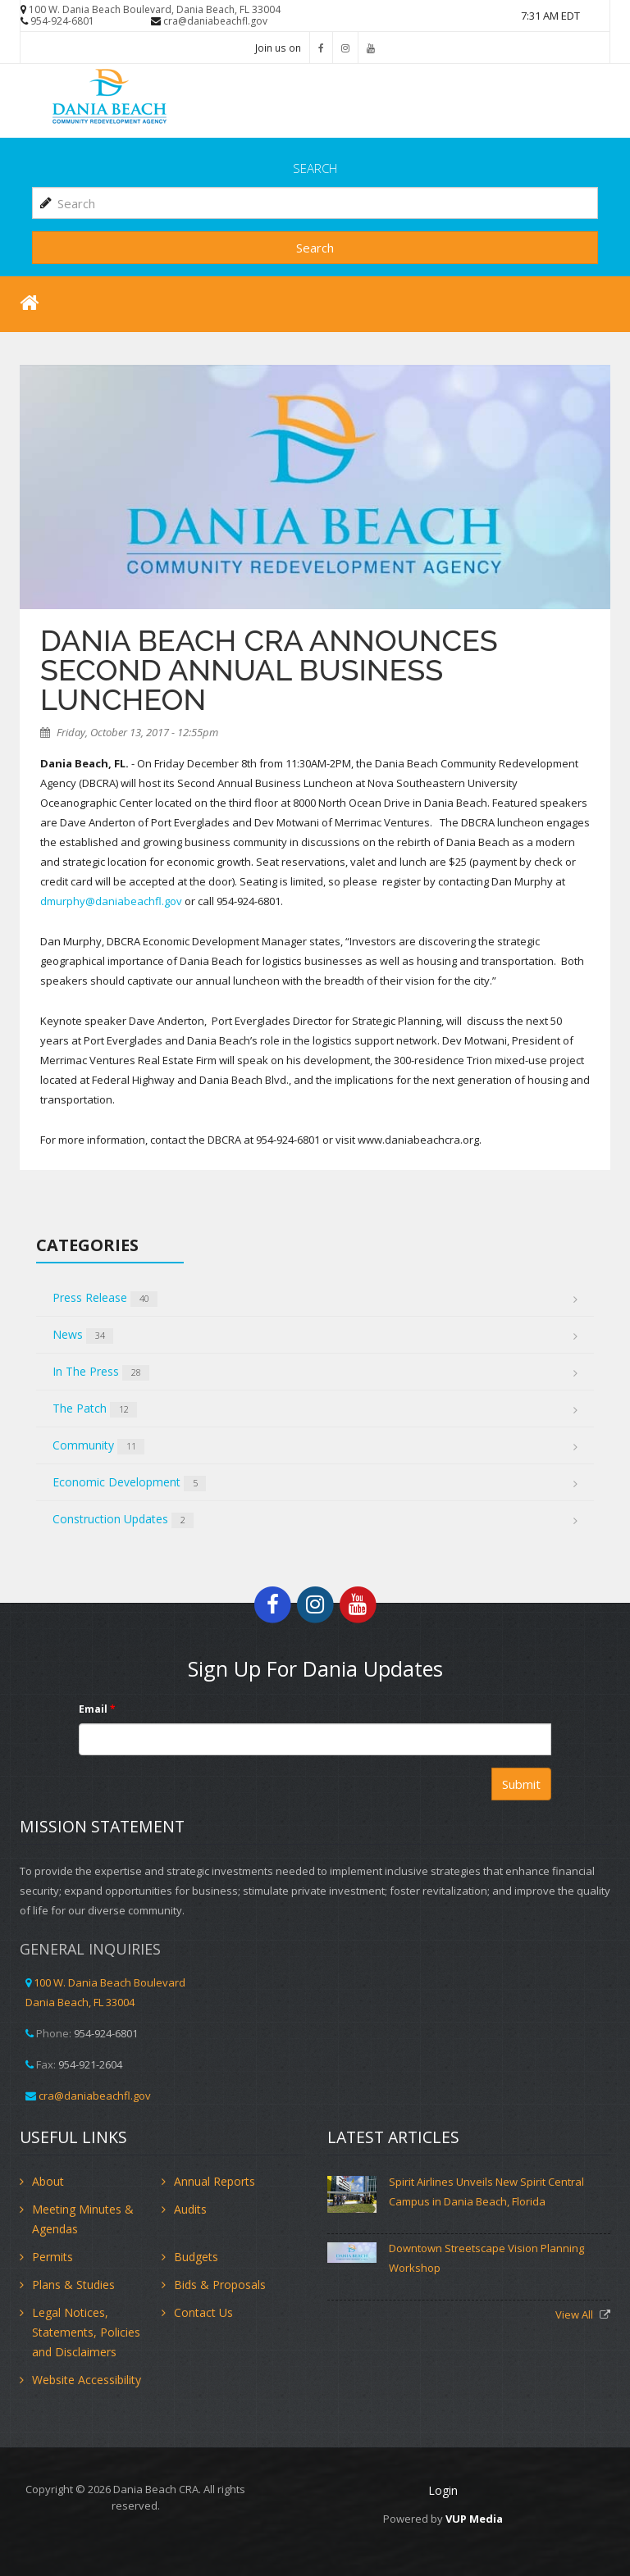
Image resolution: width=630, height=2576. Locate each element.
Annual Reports (214, 2181)
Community (98, 1445)
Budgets (196, 2256)
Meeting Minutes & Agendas (83, 2219)
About (48, 2181)
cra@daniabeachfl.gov (215, 21)
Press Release (105, 1298)
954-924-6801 (62, 21)
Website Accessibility (86, 2379)
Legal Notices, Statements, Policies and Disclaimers (86, 2332)
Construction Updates (123, 1519)
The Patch (94, 1409)
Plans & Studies (73, 2284)
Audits (190, 2209)
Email (97, 1709)
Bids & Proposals (220, 2284)
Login (443, 2490)
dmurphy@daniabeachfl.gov (111, 901)
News (82, 1335)
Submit (521, 1784)
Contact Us (203, 2312)
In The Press (100, 1372)
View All (575, 2314)
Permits (52, 2256)
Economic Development (129, 1482)
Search (315, 247)
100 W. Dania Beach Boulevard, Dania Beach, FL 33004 (155, 9)
